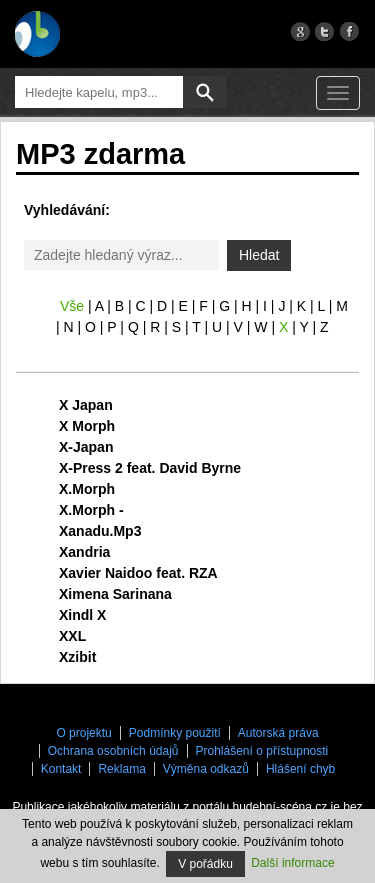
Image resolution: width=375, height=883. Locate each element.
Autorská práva (278, 733)
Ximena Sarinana (115, 594)
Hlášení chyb (300, 769)
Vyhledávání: (67, 210)
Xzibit (77, 657)
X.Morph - (91, 510)
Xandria (84, 552)
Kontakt (61, 769)
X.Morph (87, 489)
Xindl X (82, 615)
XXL (72, 636)
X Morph (87, 426)
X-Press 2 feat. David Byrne (150, 468)
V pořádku (205, 864)
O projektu (83, 733)
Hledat (259, 255)
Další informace (292, 863)
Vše (72, 306)
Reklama (121, 769)
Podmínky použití (175, 733)
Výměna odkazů (206, 769)
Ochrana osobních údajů (113, 751)
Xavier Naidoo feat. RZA (138, 573)
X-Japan (86, 447)
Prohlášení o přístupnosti (262, 751)
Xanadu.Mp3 (100, 531)
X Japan (86, 405)
